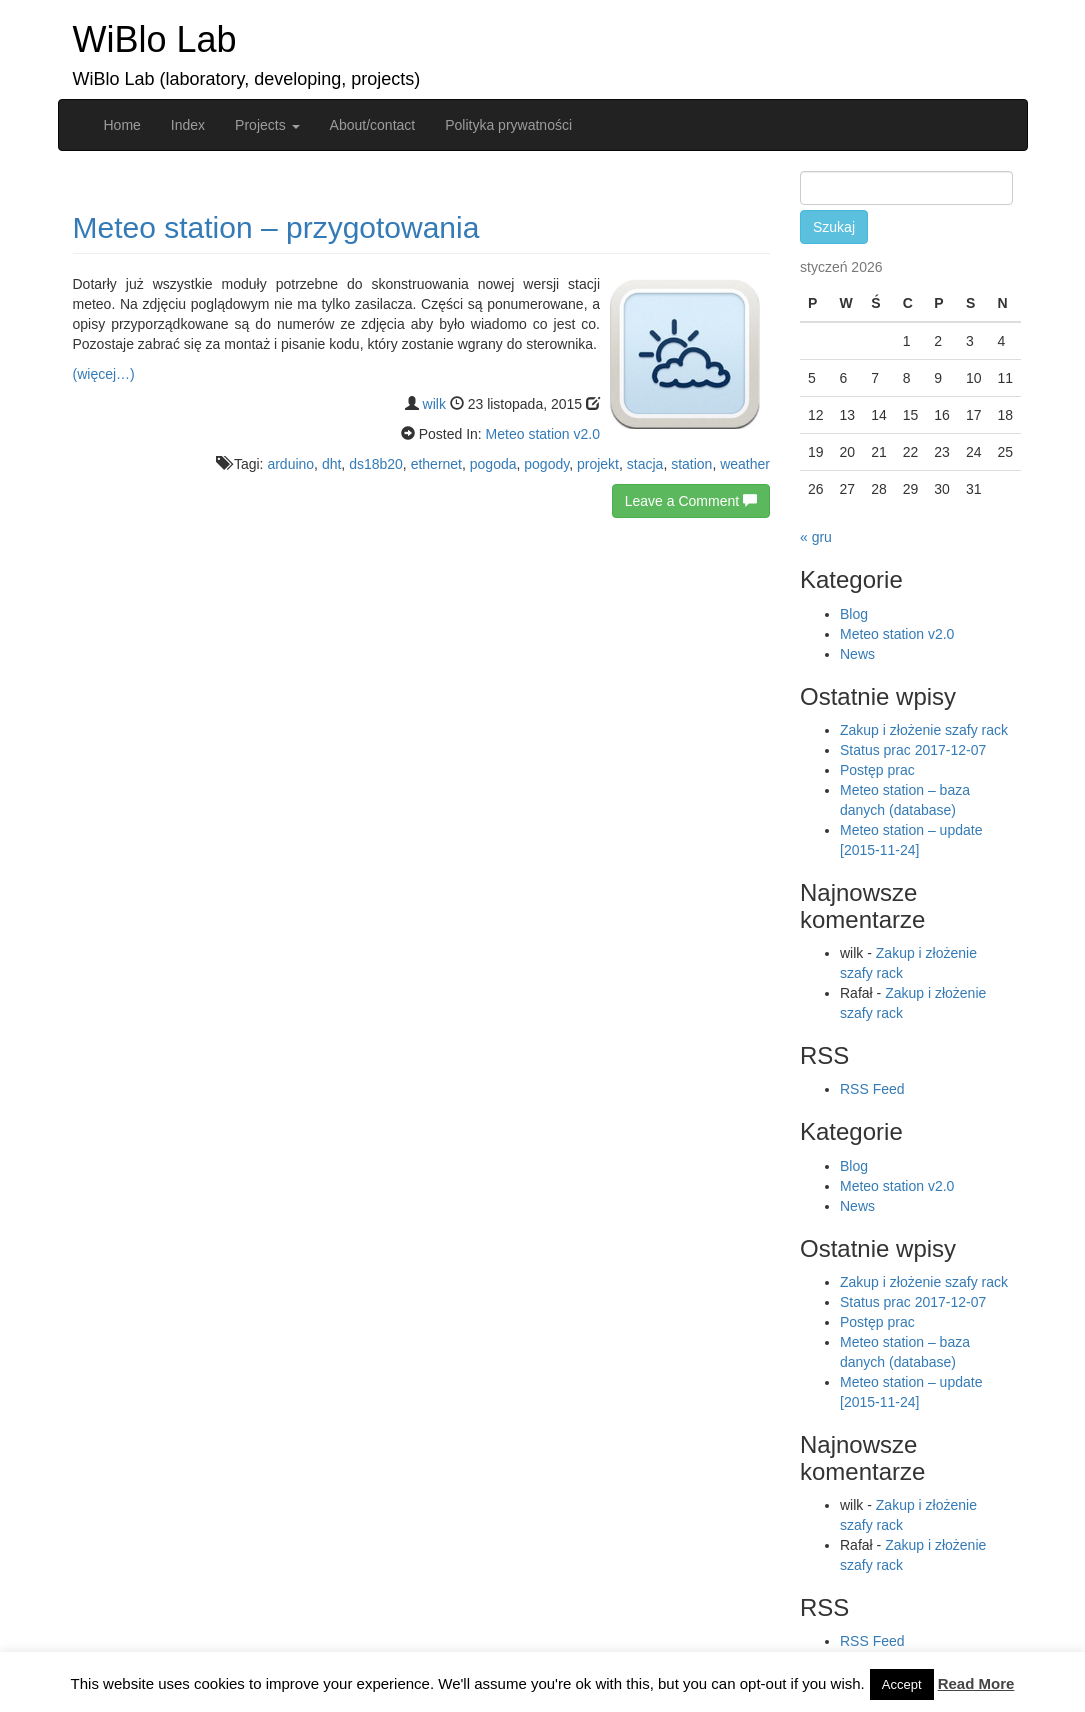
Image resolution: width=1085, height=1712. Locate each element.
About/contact (373, 125)
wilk (434, 404)
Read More (976, 1683)
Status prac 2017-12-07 (913, 750)
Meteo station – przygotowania (276, 227)
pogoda (493, 464)
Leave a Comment (691, 501)
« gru (816, 537)
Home (122, 125)
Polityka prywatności (508, 125)
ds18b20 (376, 464)
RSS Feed (872, 1089)
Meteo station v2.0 (543, 434)
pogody (546, 464)
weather (745, 464)
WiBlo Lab (155, 39)
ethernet (436, 464)
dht (331, 464)
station (691, 464)
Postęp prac (877, 770)
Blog (854, 614)
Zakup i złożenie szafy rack (924, 730)
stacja (645, 464)
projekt (598, 464)
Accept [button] (902, 1684)
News (857, 654)
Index (188, 125)
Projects (267, 125)
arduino (290, 464)
